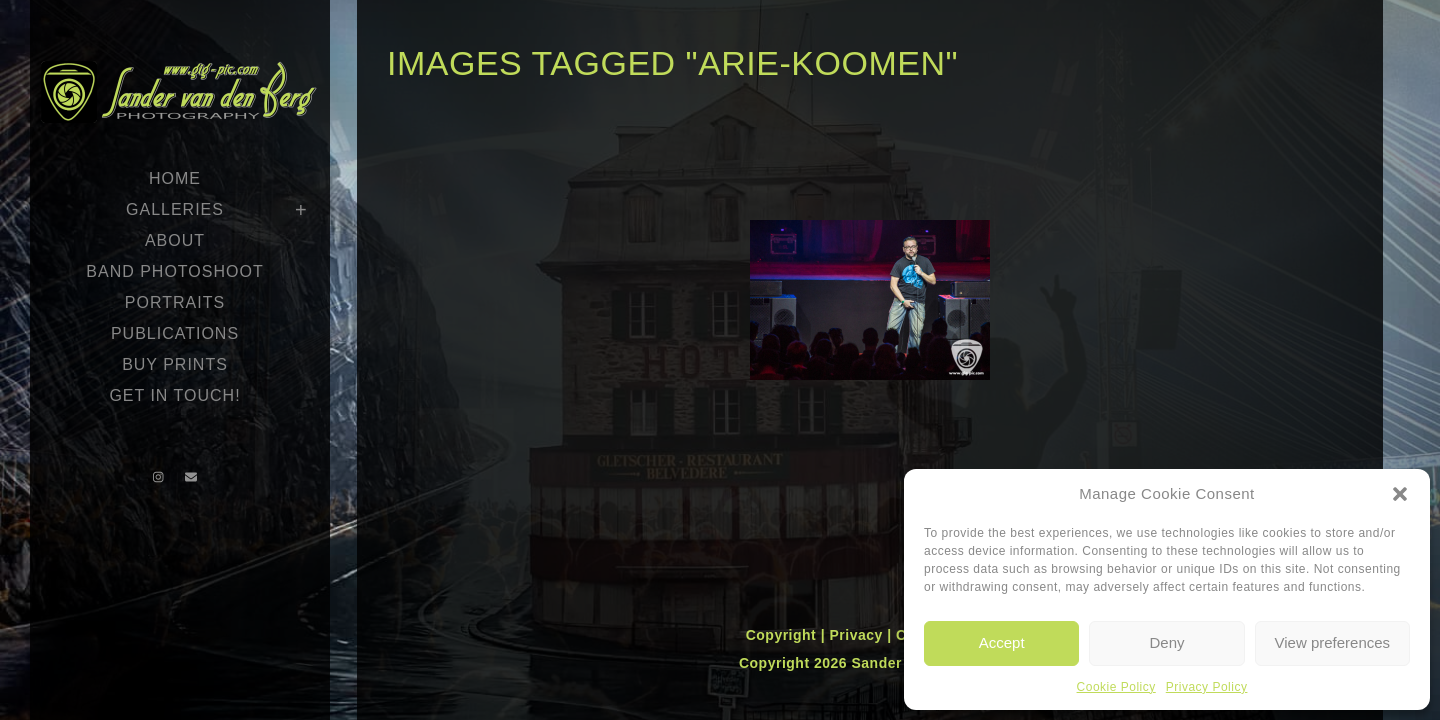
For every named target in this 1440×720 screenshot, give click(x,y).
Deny (1166, 642)
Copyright (783, 635)
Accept (1002, 642)
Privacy (858, 635)
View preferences (1333, 642)
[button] (1400, 494)
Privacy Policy (1207, 687)
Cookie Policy (1116, 687)
